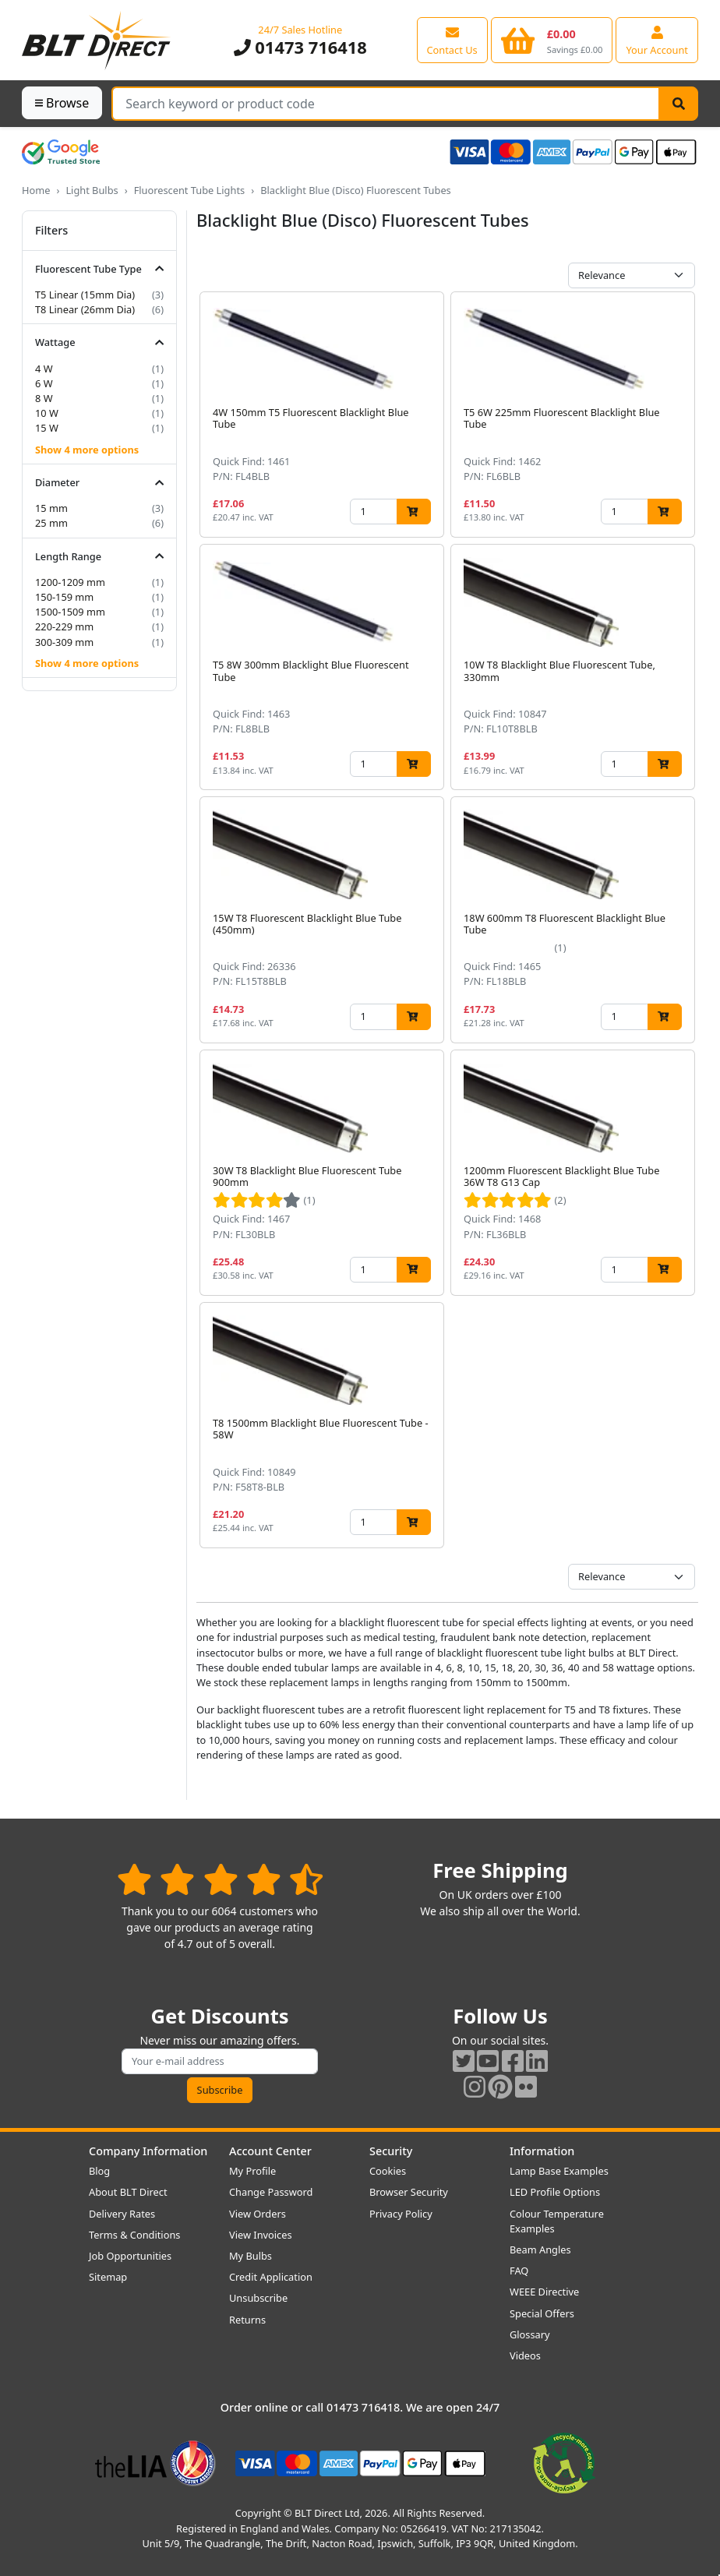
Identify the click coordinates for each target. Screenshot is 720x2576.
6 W (44, 383)
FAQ (519, 2271)
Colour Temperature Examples (557, 2221)
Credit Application (270, 2277)
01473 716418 (300, 47)
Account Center (270, 2151)
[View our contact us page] (452, 39)
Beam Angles (540, 2250)
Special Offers (542, 2313)
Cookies (387, 2171)
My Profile (252, 2171)
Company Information (148, 2151)
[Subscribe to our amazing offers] (220, 2061)
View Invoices (260, 2235)
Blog (99, 2171)
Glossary (530, 2334)
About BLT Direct (128, 2192)
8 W (44, 398)
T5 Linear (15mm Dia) (85, 295)
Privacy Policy (400, 2214)
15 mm (51, 508)
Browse (62, 102)
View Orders (257, 2214)
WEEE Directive (544, 2292)
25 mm (51, 523)
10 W (46, 413)
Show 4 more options (87, 450)
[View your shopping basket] (552, 39)
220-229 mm (64, 626)
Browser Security (408, 2192)
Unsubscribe (258, 2298)
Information (542, 2151)
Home (36, 190)
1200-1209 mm (70, 582)
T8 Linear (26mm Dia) (85, 309)
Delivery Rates (122, 2214)
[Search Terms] (385, 103)
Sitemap (108, 2277)
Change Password (270, 2192)
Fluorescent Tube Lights (189, 190)
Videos (525, 2355)
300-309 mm (64, 642)
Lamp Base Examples (559, 2171)
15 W (46, 428)
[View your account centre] (657, 39)
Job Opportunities (130, 2256)
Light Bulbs (91, 190)
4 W (44, 369)
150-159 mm (64, 597)
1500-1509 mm (70, 612)
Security (390, 2151)
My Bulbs (250, 2256)
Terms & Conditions (134, 2235)
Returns (247, 2320)
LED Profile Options (555, 2192)
